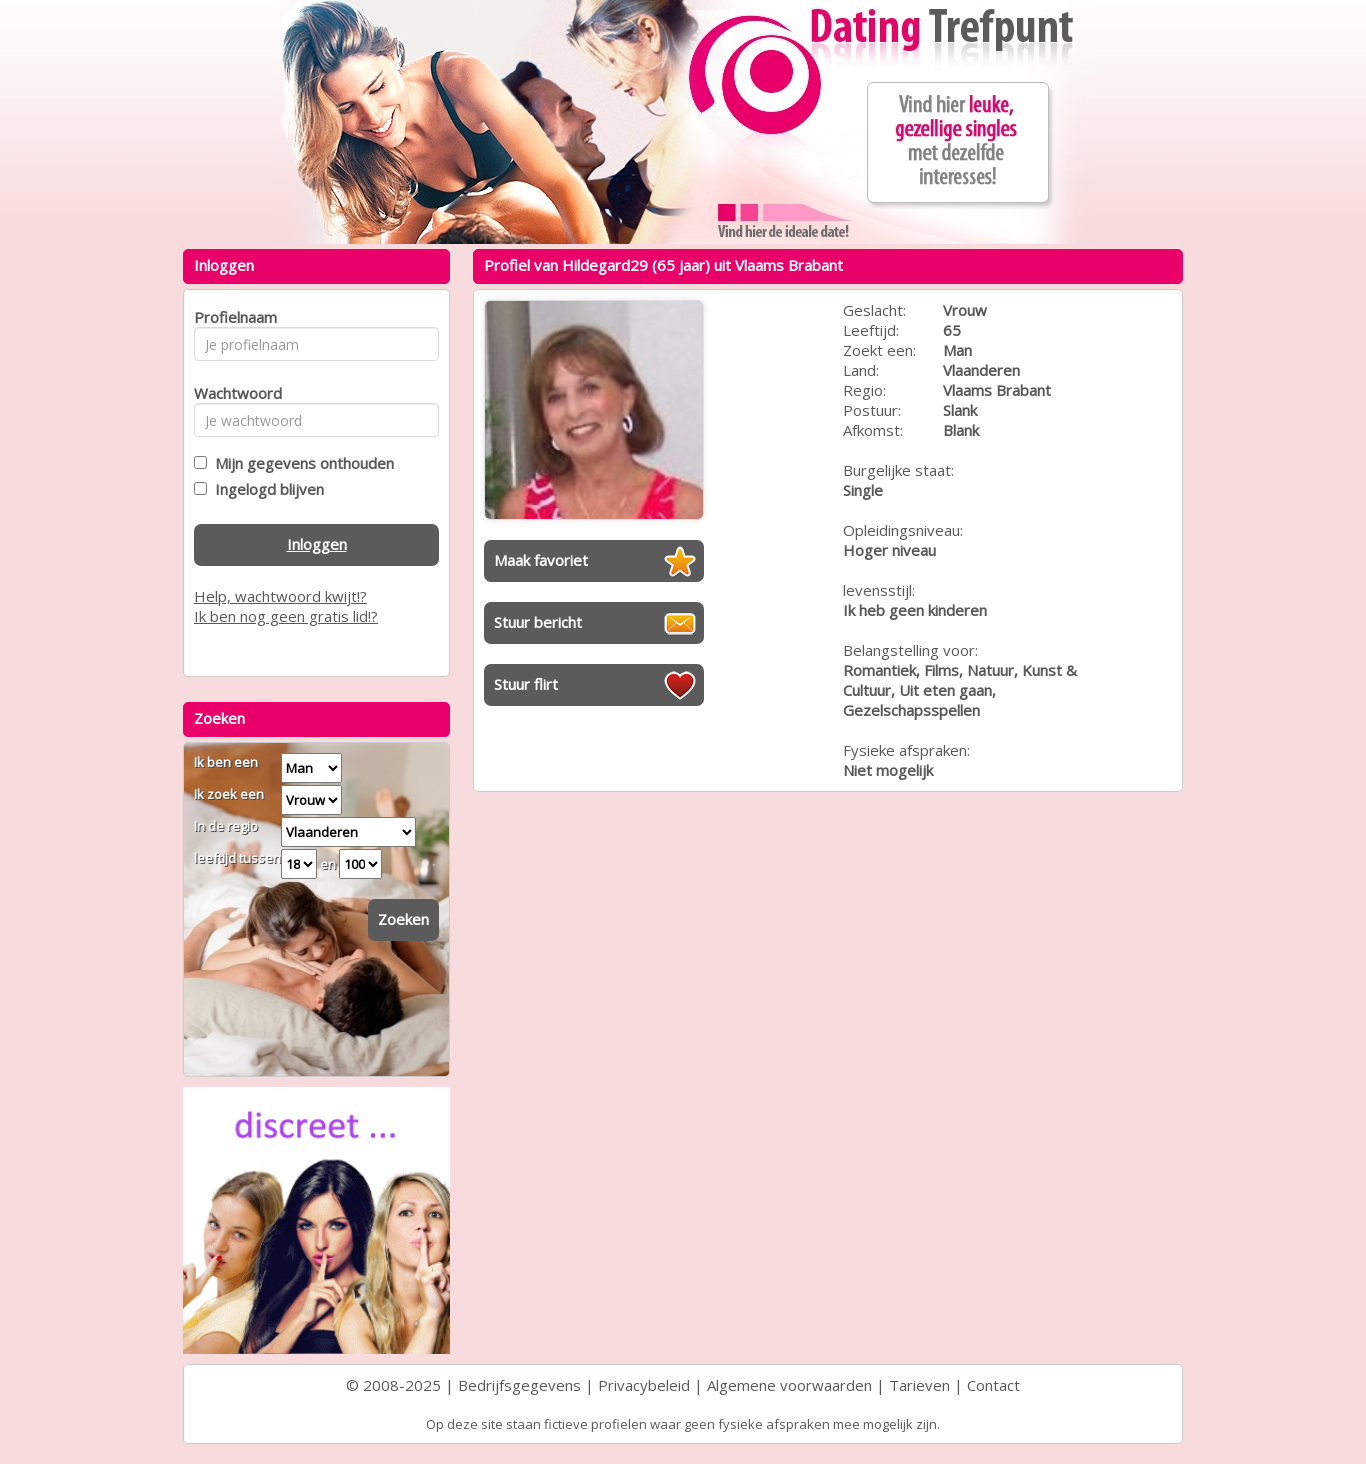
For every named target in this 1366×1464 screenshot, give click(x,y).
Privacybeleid (644, 1385)
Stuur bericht (538, 622)
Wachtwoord (232, 393)
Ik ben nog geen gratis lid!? (286, 616)
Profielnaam (232, 317)
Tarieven (919, 1385)
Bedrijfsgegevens (519, 1385)
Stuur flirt (526, 684)
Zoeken (403, 919)
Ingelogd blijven (265, 489)
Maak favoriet (541, 560)
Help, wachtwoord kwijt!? (280, 596)
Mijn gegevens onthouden (300, 463)
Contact (993, 1385)
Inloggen (317, 544)
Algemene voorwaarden (789, 1385)
